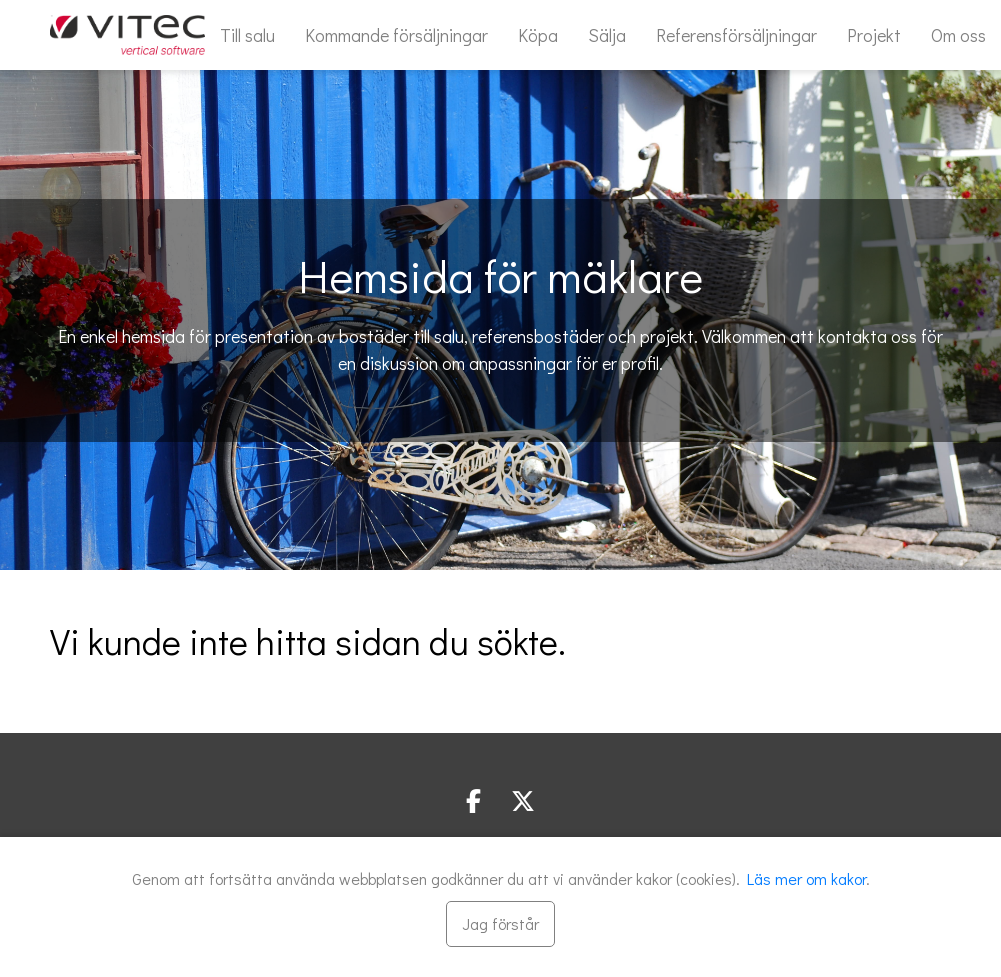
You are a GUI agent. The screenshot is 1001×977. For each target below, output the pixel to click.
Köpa (538, 35)
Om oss (958, 35)
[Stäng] (500, 924)
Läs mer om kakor (806, 878)
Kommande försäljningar (396, 35)
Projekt (874, 35)
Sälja (607, 35)
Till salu (247, 35)
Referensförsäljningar (736, 35)
